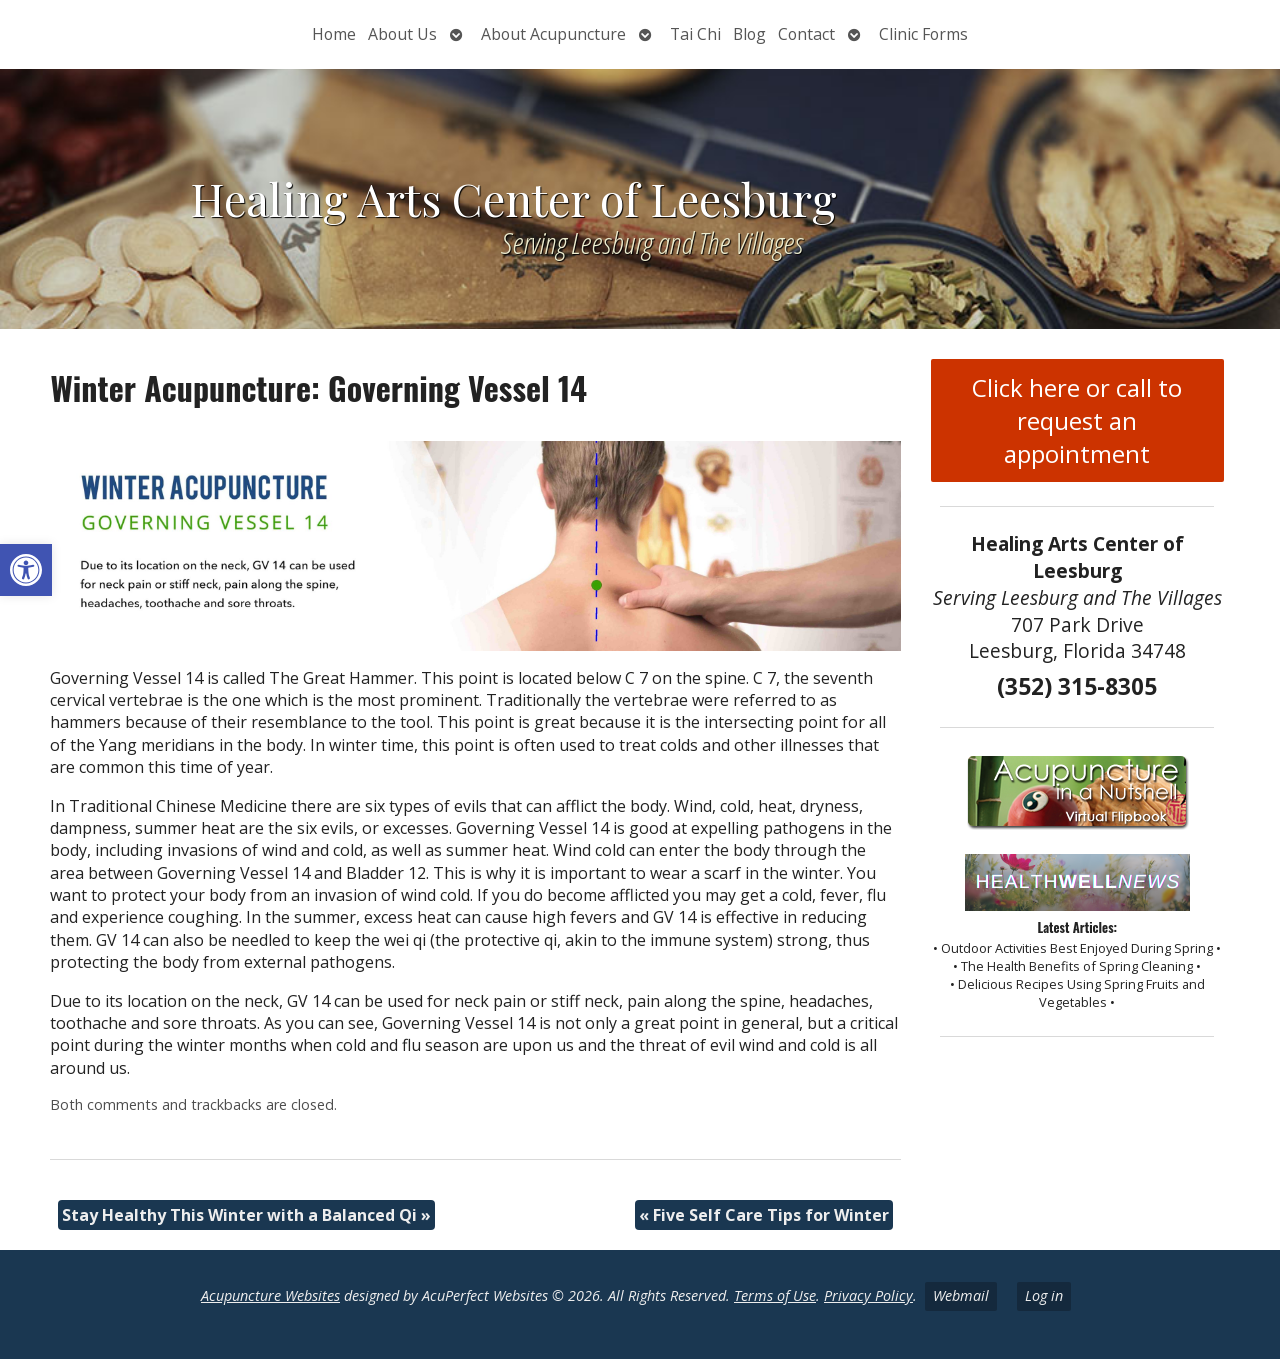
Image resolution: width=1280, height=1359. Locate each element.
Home (334, 34)
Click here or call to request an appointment (1077, 420)
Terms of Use (775, 1295)
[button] (26, 570)
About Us (402, 34)
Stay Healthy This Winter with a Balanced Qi (246, 1215)
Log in (1044, 1295)
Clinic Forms (923, 34)
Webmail (961, 1295)
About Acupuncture (553, 34)
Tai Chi (695, 34)
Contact (806, 34)
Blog (749, 34)
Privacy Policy (868, 1295)
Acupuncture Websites (270, 1295)
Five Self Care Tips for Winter (764, 1215)
